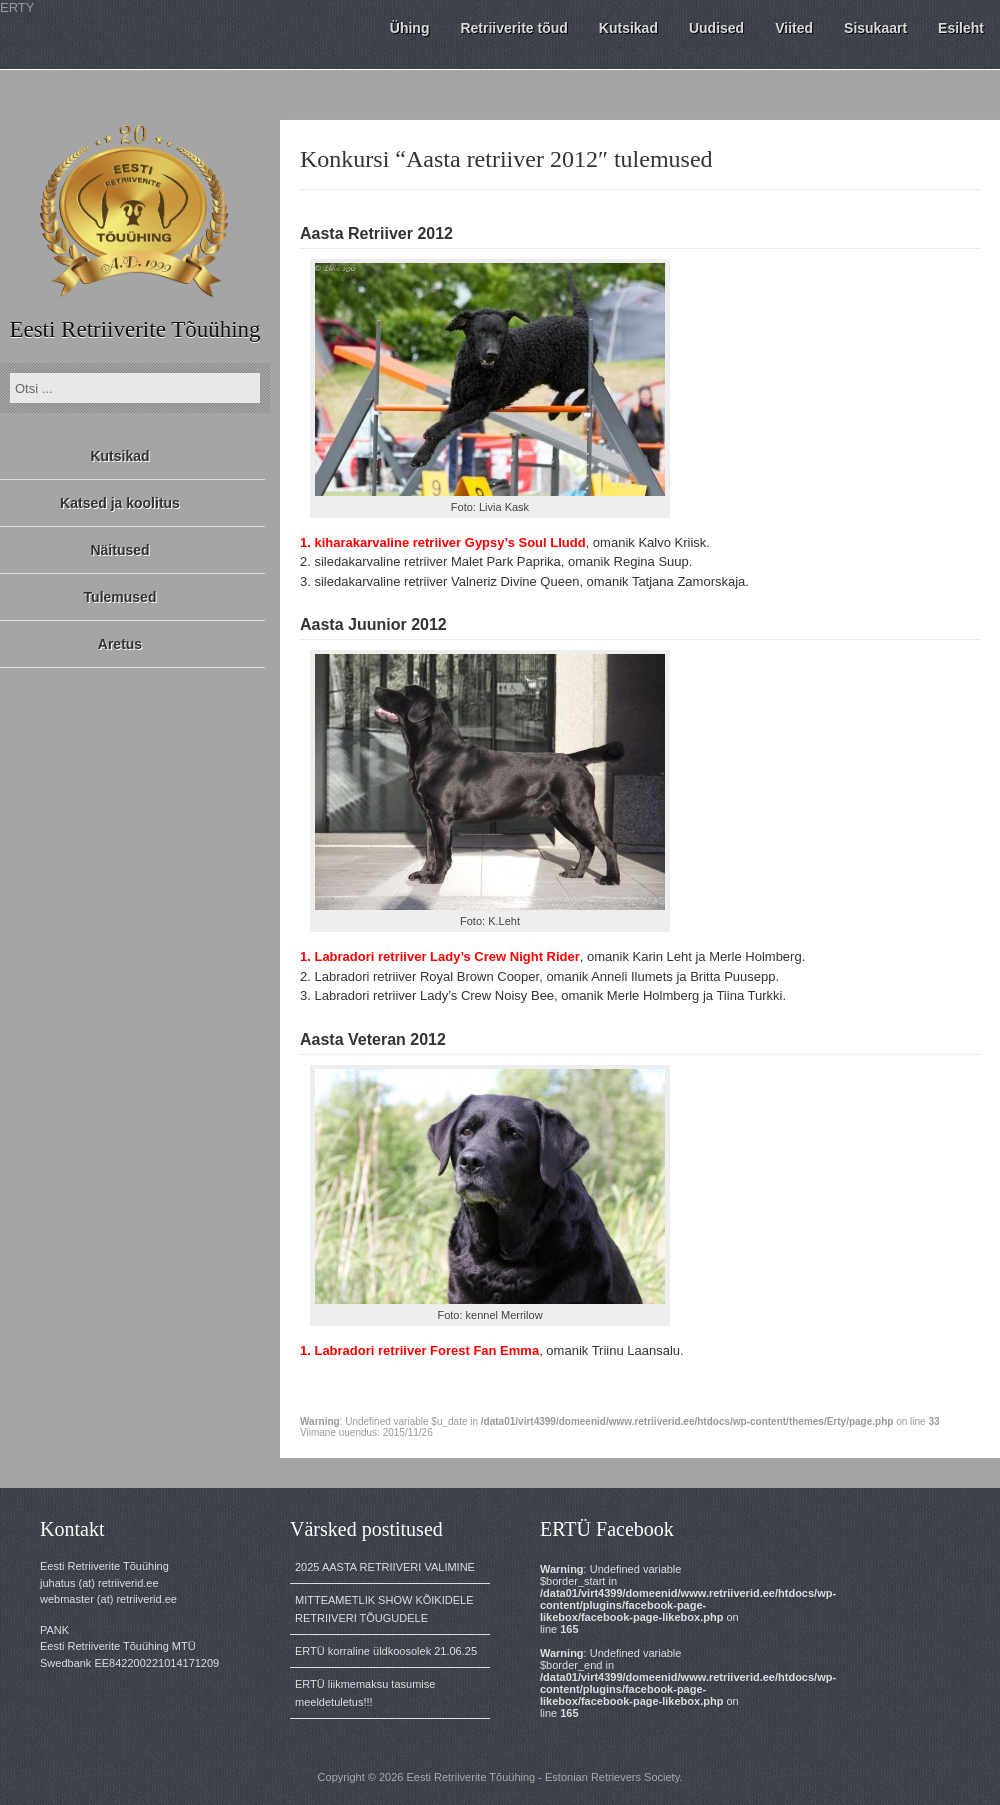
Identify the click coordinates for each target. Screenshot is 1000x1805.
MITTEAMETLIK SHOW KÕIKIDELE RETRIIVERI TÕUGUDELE (384, 1609)
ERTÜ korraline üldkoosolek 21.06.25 (386, 1651)
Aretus (120, 644)
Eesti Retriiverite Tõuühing (134, 329)
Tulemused (120, 597)
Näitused (119, 550)
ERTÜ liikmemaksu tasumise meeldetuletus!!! (365, 1693)
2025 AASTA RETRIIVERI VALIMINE (385, 1567)
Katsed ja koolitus (120, 503)
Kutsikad (119, 456)
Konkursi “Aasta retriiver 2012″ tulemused (506, 159)
